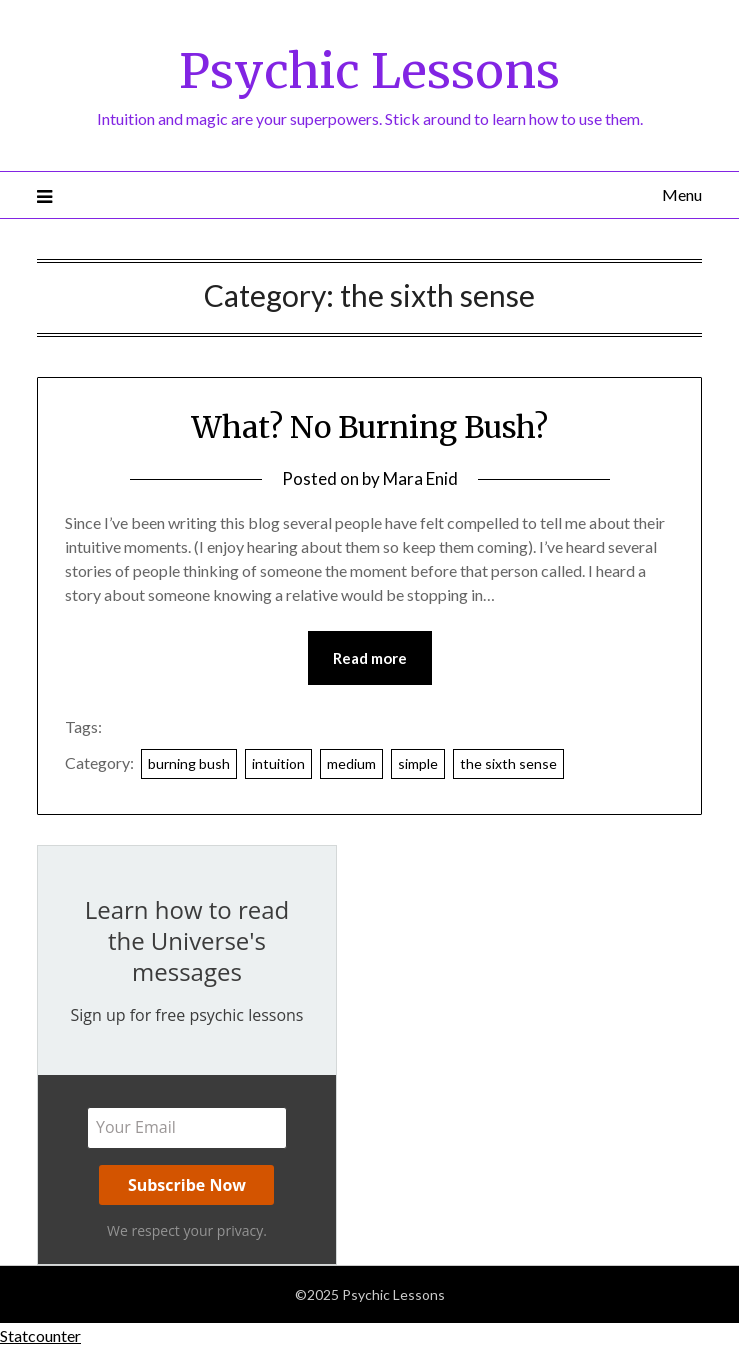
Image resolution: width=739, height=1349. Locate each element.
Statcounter (40, 1335)
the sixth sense (508, 763)
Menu (682, 194)
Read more (370, 658)
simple (418, 763)
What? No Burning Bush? (369, 427)
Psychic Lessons (369, 71)
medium (351, 763)
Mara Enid (420, 478)
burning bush (189, 763)
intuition (278, 763)
